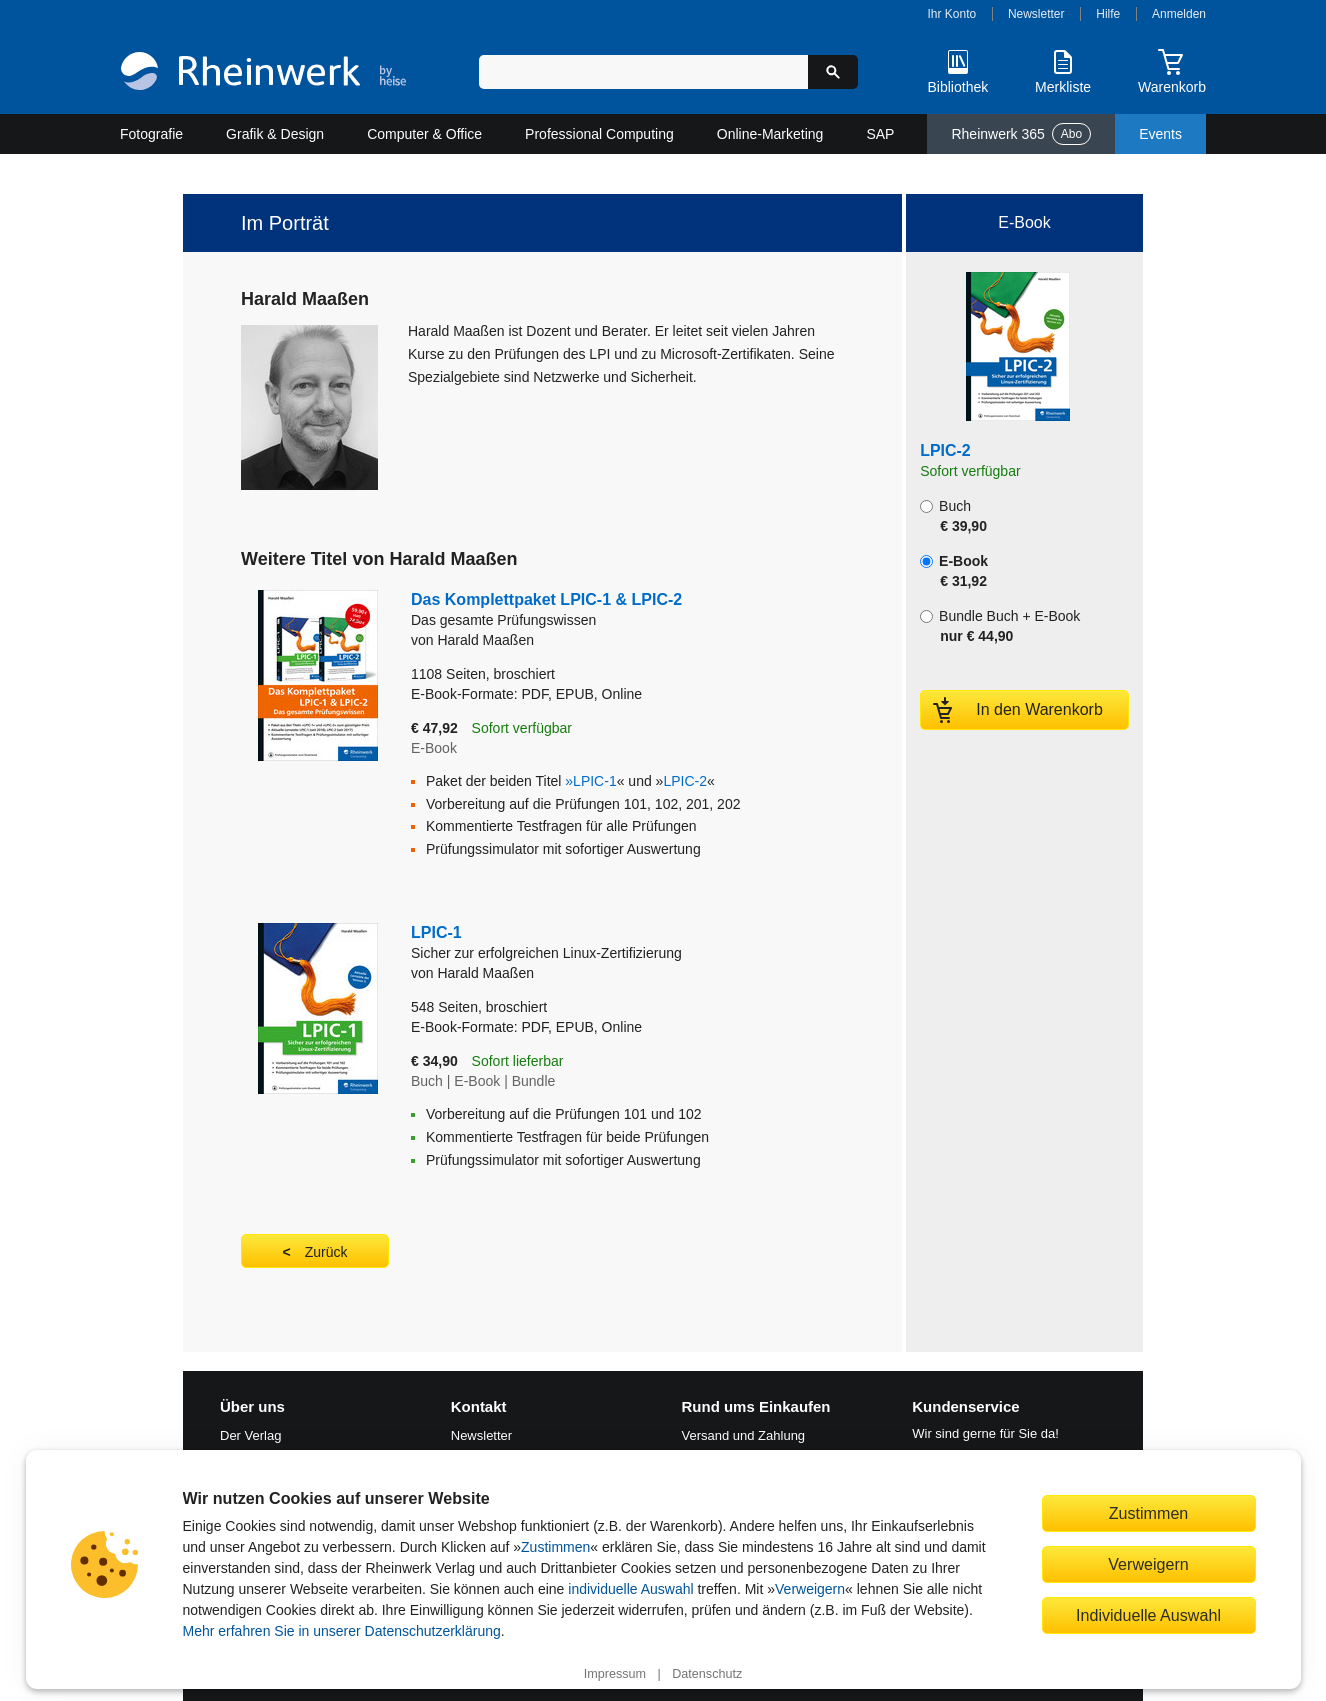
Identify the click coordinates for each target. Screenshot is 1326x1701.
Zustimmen (555, 1547)
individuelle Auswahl (630, 1589)
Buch (953, 516)
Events (1160, 134)
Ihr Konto (952, 14)
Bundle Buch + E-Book (1000, 626)
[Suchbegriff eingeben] (643, 72)
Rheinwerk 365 (1021, 134)
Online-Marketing (770, 134)
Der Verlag (250, 1435)
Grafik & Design (275, 134)
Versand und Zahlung (744, 1435)
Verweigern (810, 1589)
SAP (880, 134)
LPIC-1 (560, 943)
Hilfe (1108, 14)
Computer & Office (424, 134)
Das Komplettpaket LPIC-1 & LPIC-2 (575, 610)
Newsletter (1036, 14)
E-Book (954, 571)
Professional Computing (599, 134)
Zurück (326, 1252)
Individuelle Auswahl (1148, 1615)
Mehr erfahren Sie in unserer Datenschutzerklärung (342, 1631)
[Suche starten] (833, 72)
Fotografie (151, 134)
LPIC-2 (685, 781)
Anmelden (1179, 14)
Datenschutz (707, 1674)
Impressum (615, 1674)
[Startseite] (263, 73)
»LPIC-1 (590, 781)
